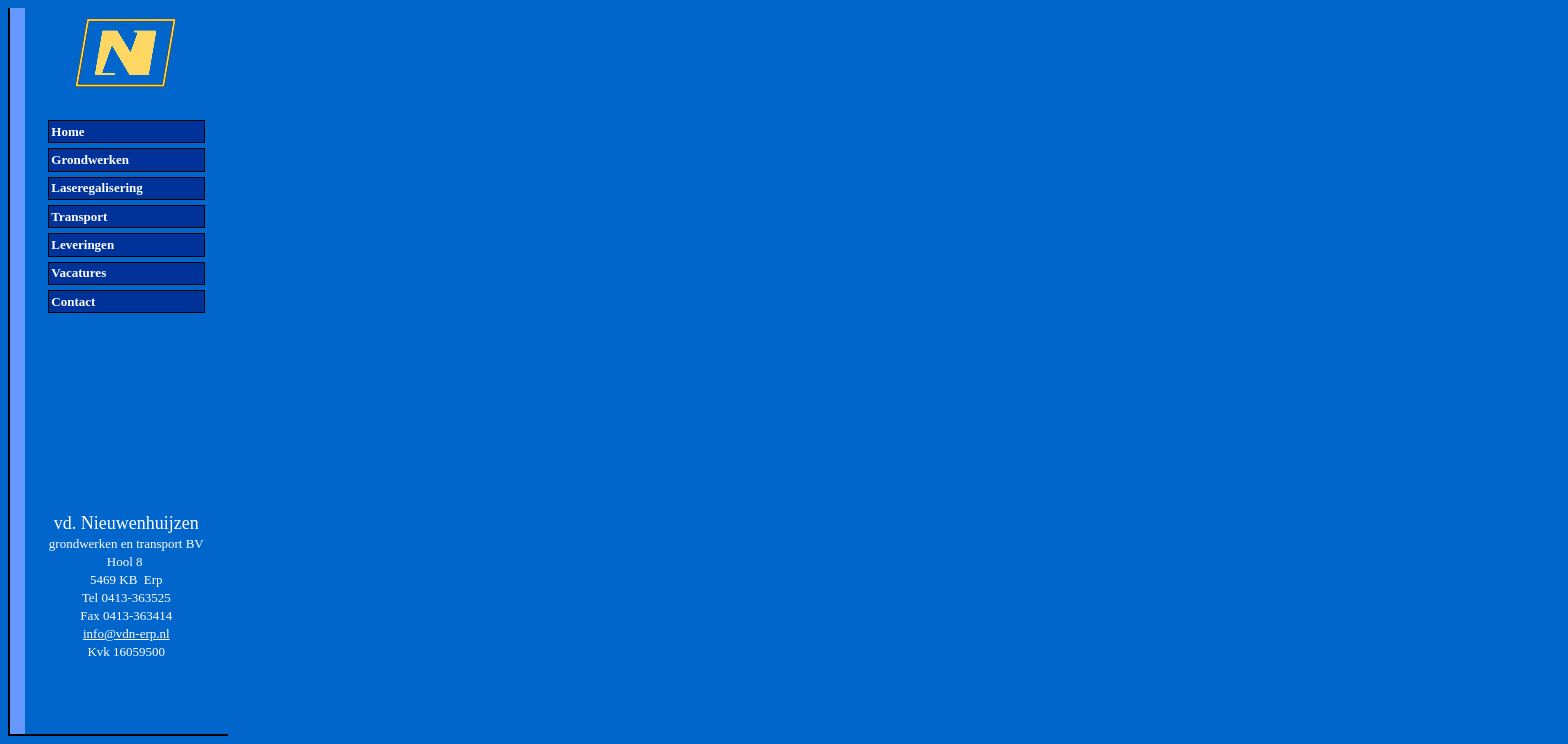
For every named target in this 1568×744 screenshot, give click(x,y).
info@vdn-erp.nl (126, 633)
